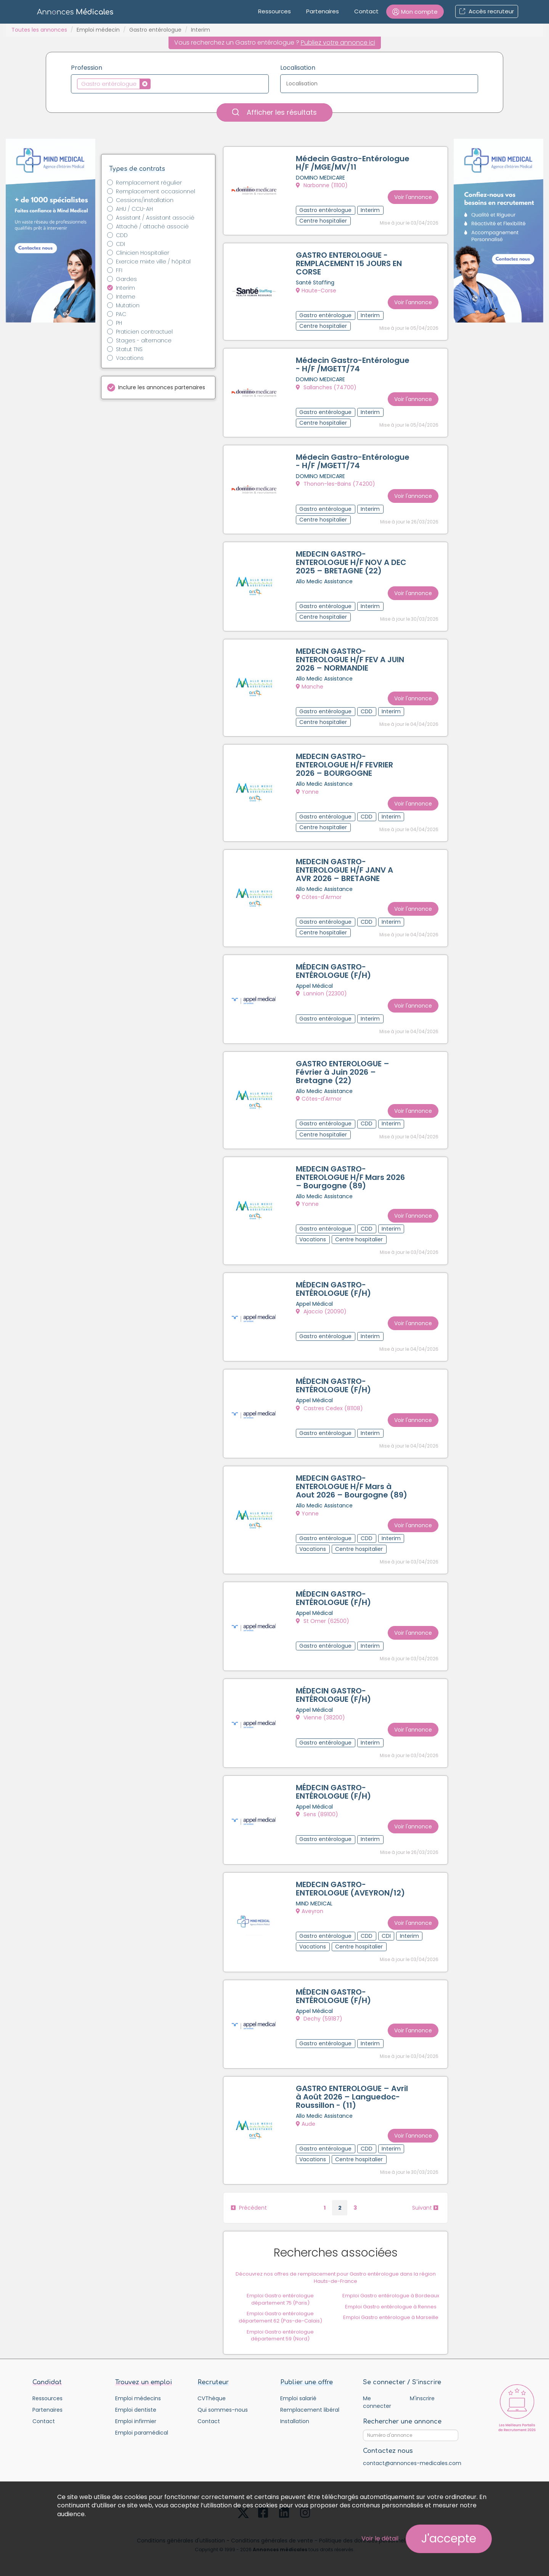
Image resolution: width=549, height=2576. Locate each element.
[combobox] (170, 83)
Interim (125, 288)
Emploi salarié (298, 2399)
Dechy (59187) (319, 2019)
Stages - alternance (144, 340)
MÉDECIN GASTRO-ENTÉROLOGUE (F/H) (333, 971)
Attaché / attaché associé (152, 226)
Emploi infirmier (135, 2422)
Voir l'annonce (413, 197)
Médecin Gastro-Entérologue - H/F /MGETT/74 (352, 364)
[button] (415, 12)
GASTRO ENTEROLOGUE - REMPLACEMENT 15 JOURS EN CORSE (349, 264)
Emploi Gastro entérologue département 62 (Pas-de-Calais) (280, 2318)
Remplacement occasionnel (155, 191)
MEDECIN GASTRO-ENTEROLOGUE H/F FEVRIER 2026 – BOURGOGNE (344, 765)
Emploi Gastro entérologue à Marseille (390, 2318)
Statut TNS (129, 349)
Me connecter (377, 2403)
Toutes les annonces (39, 30)
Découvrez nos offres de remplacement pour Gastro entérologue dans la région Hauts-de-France (336, 2278)
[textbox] (154, 83)
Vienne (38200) (320, 1718)
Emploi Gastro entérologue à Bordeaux (390, 2296)
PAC (121, 314)
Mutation (128, 305)
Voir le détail (379, 2538)
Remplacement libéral (309, 2410)
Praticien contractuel (144, 331)
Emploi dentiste (135, 2410)
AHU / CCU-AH (134, 209)
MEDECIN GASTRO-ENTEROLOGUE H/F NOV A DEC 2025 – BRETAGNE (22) (351, 562)
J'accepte (448, 2539)
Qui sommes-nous (222, 2410)
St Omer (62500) (322, 1621)
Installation (294, 2422)
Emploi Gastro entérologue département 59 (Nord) (280, 2336)
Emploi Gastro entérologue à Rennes (391, 2307)
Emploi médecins (138, 2399)
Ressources (274, 11)
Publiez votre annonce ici (338, 42)
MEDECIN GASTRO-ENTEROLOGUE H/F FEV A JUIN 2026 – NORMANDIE (350, 660)
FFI (119, 270)
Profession (86, 68)
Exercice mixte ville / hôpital (153, 261)
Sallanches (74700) (326, 387)
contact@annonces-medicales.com (412, 2464)
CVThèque (211, 2399)
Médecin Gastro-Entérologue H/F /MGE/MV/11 (352, 162)
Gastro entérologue (155, 30)
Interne (125, 296)
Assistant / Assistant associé (155, 217)
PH (119, 323)
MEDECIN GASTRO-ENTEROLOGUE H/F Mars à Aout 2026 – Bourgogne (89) (351, 1487)
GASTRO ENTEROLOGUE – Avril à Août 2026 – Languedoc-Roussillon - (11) (352, 2097)
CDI (120, 244)
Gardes (126, 279)
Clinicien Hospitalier (142, 253)
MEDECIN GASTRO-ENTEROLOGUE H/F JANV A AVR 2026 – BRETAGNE (344, 870)
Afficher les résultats (274, 112)
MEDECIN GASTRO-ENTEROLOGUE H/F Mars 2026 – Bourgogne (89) (350, 1177)
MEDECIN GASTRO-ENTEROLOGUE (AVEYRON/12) (350, 1889)
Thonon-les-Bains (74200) (335, 484)
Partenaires (322, 11)
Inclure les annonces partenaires (161, 387)
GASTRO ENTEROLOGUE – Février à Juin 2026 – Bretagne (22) (342, 1072)
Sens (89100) (317, 1815)
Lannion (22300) (321, 994)
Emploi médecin (98, 30)
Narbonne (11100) (322, 185)
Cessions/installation (144, 200)
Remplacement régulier (149, 182)
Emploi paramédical (141, 2433)
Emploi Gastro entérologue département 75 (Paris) (280, 2300)
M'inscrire (422, 2399)
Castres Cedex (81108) (329, 1408)
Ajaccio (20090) (321, 1312)
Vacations (130, 358)
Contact (366, 11)
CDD (122, 235)
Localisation (297, 68)
